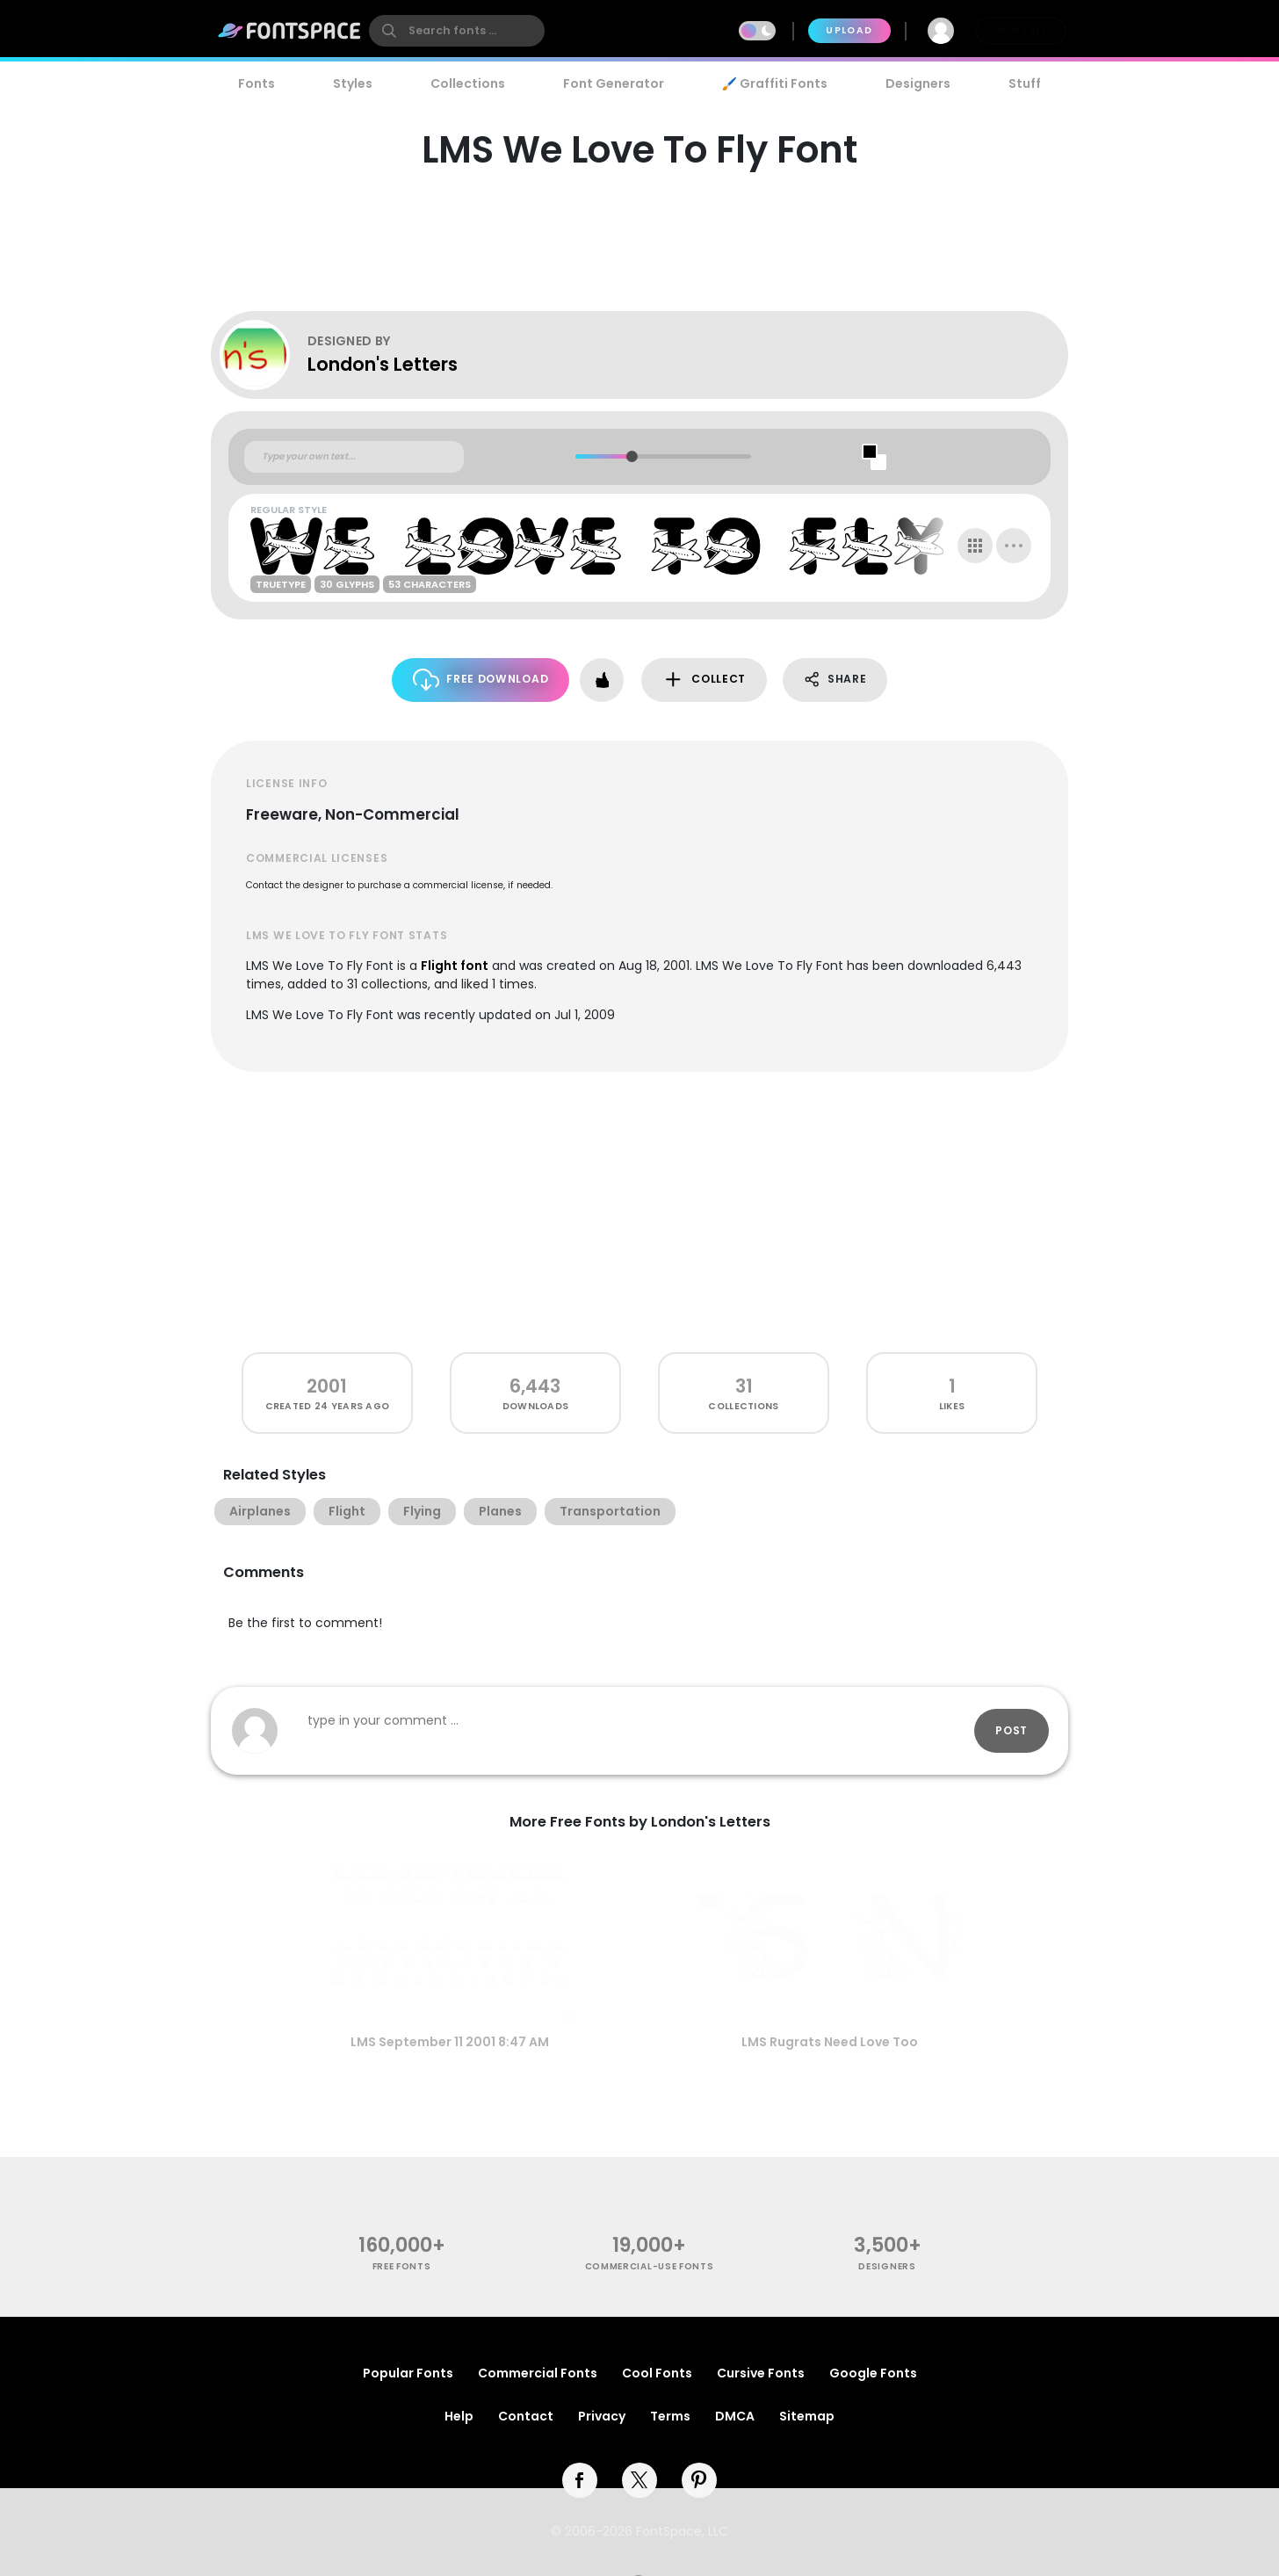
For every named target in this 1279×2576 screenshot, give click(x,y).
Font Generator (613, 83)
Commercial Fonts (537, 2373)
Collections (467, 83)
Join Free (1020, 30)
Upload (849, 30)
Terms (670, 2416)
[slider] (631, 456)
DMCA (735, 2416)
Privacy (601, 2416)
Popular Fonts (408, 2373)
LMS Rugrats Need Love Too (829, 2042)
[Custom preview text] (354, 457)
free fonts (401, 2266)
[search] (457, 31)
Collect (704, 680)
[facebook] (579, 2480)
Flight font (454, 965)
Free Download (481, 680)
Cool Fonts (657, 2373)
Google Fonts (873, 2373)
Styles (352, 83)
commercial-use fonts (649, 2266)
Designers (917, 83)
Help (458, 2416)
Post (1011, 1730)
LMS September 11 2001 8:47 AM (449, 2042)
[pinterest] (699, 2480)
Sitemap (807, 2416)
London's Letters (382, 364)
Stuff (1024, 83)
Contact (525, 2416)
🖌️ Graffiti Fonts (774, 83)
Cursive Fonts (761, 2373)
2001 (327, 1386)
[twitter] (639, 2480)
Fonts (256, 83)
